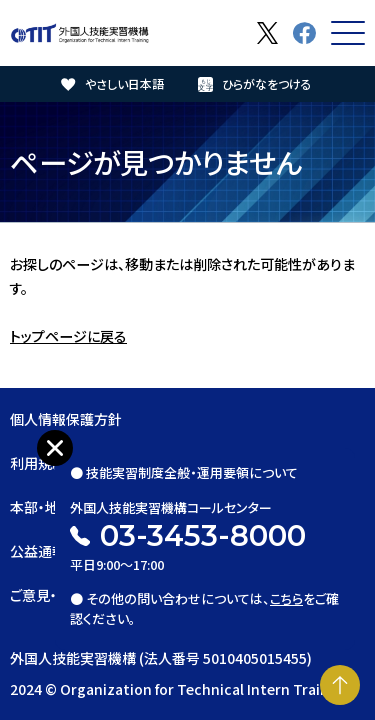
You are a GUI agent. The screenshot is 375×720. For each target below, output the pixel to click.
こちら (286, 598)
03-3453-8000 (203, 535)
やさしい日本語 (124, 83)
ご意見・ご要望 (53, 595)
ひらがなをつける (267, 83)
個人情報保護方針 (66, 419)
